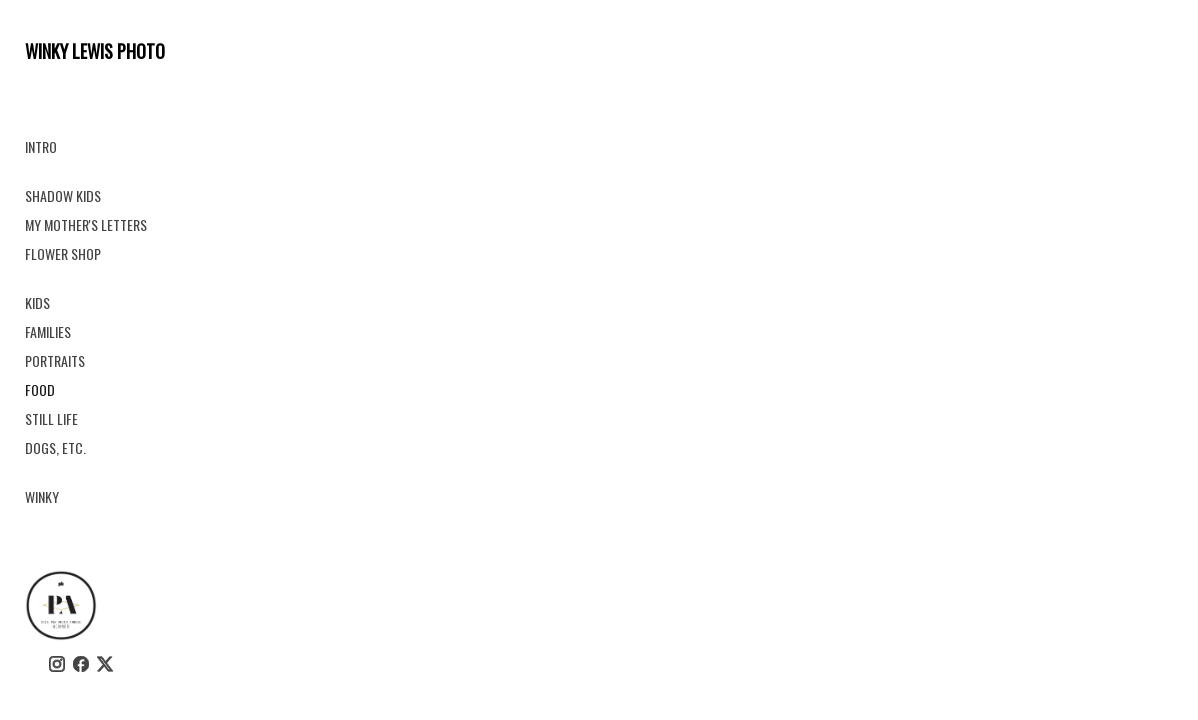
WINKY (42, 496)
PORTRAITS (55, 360)
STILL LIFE (51, 418)
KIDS (37, 302)
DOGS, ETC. (55, 447)
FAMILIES (48, 331)
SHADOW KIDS (63, 195)
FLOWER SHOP (63, 253)
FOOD (40, 389)
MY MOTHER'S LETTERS (86, 224)
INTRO (41, 146)
